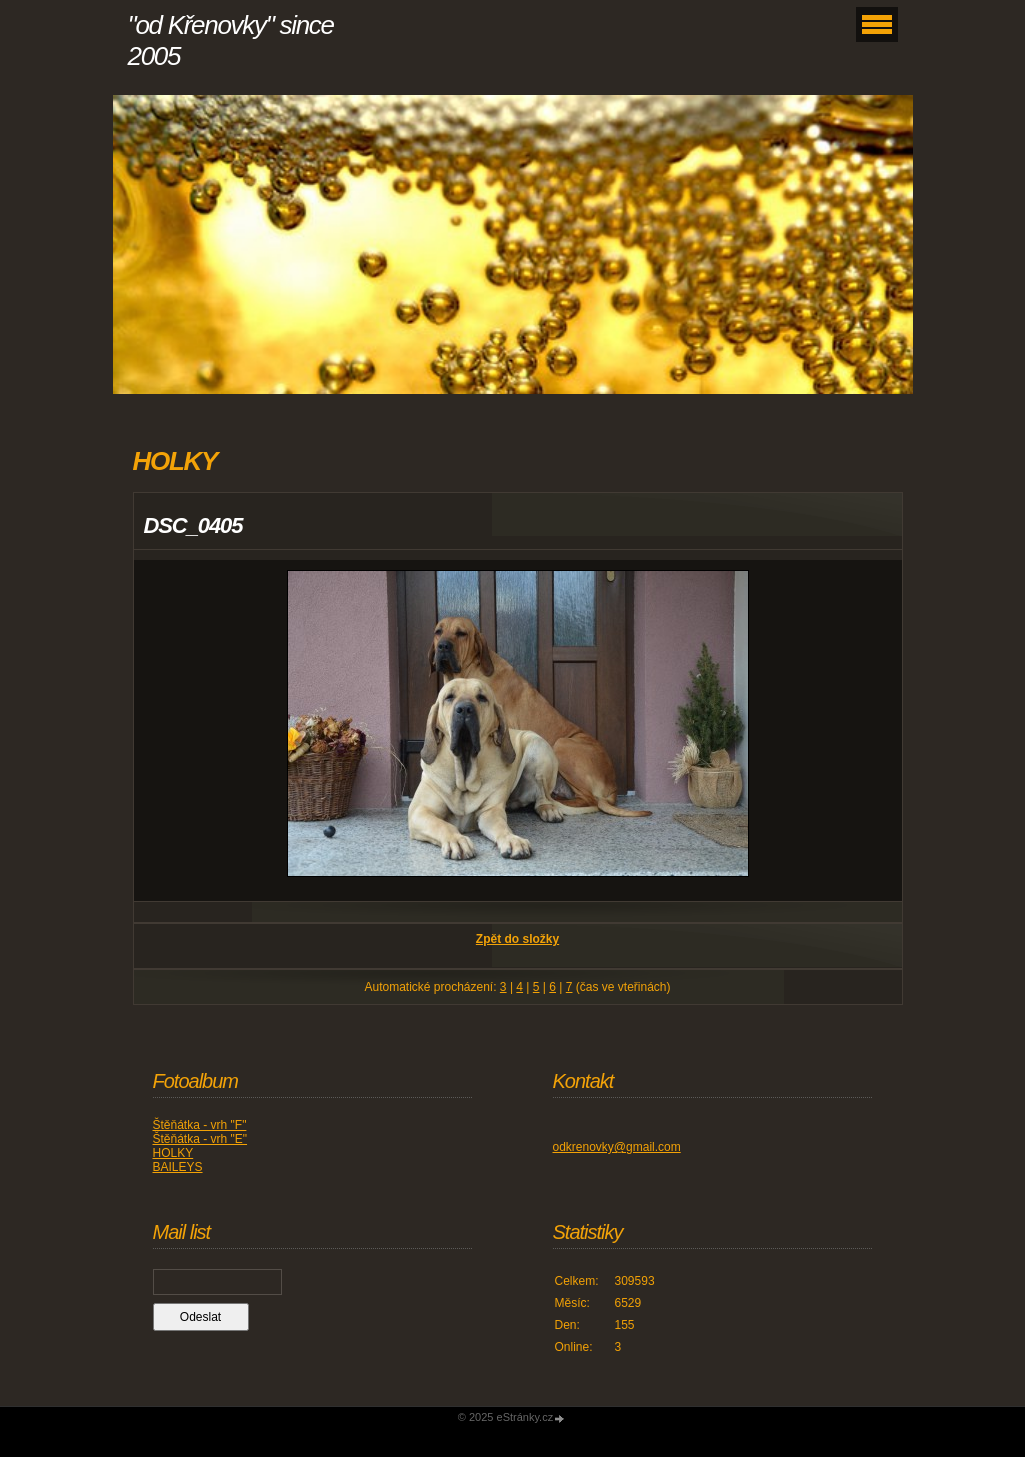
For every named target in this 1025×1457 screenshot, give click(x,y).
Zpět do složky (517, 939)
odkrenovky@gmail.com (617, 1147)
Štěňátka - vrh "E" (200, 1139)
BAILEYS (178, 1167)
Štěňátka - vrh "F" (200, 1125)
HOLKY (173, 1153)
